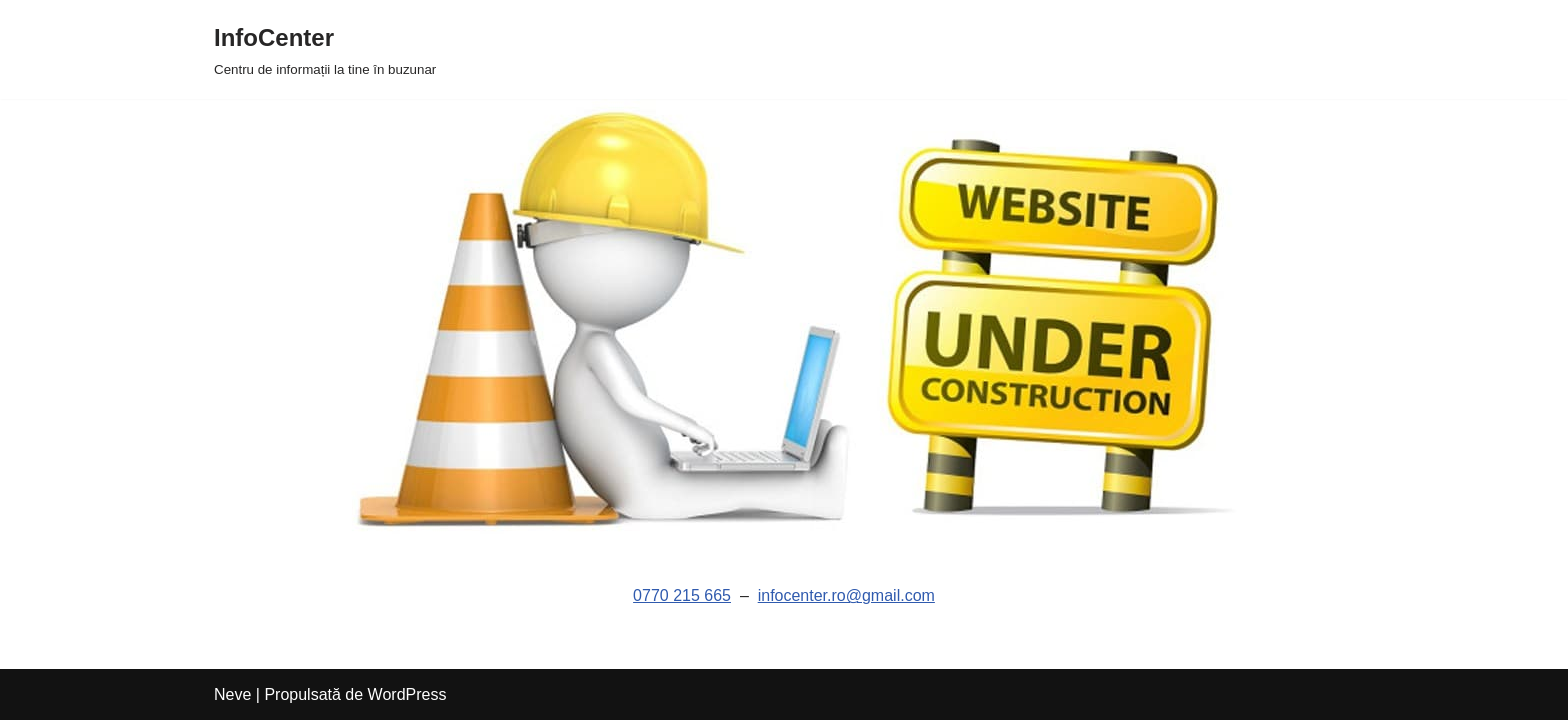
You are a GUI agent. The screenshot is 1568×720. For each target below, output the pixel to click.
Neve (232, 694)
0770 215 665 (682, 595)
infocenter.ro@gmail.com (846, 595)
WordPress (407, 694)
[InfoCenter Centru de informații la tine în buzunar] (325, 49)
